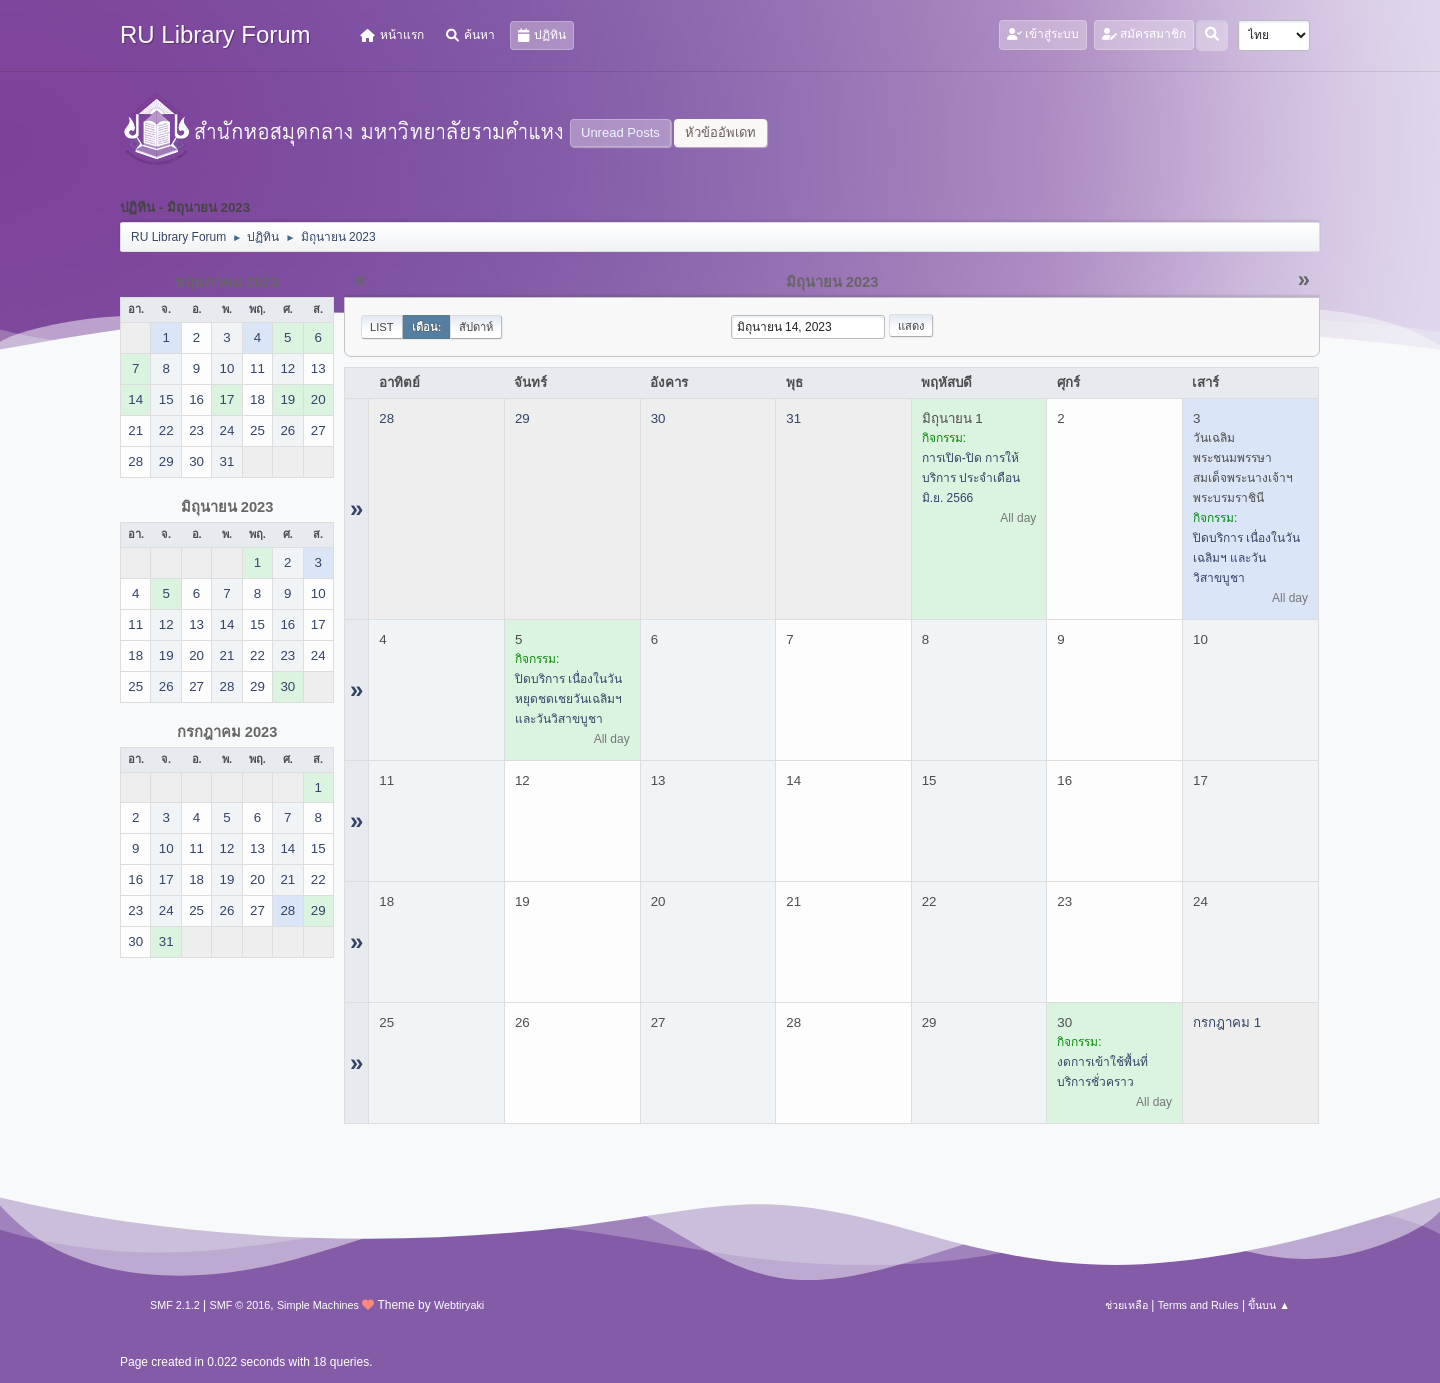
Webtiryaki (459, 1305)
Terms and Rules (1198, 1305)
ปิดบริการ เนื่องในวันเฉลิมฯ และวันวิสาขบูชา (1246, 558)
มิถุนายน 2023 (227, 507)
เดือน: (427, 327)
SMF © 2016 (240, 1305)
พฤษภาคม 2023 (227, 282)
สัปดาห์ (476, 327)
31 (793, 418)
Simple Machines (318, 1305)
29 (522, 418)
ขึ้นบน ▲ (1269, 1305)
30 (658, 418)
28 (386, 418)
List (382, 327)
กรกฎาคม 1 (1227, 1022)
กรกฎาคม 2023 (227, 732)
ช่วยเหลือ (1126, 1305)
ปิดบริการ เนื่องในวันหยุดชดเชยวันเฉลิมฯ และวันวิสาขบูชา (568, 699)
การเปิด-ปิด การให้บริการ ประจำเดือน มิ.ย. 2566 (971, 478)
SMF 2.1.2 (175, 1305)
